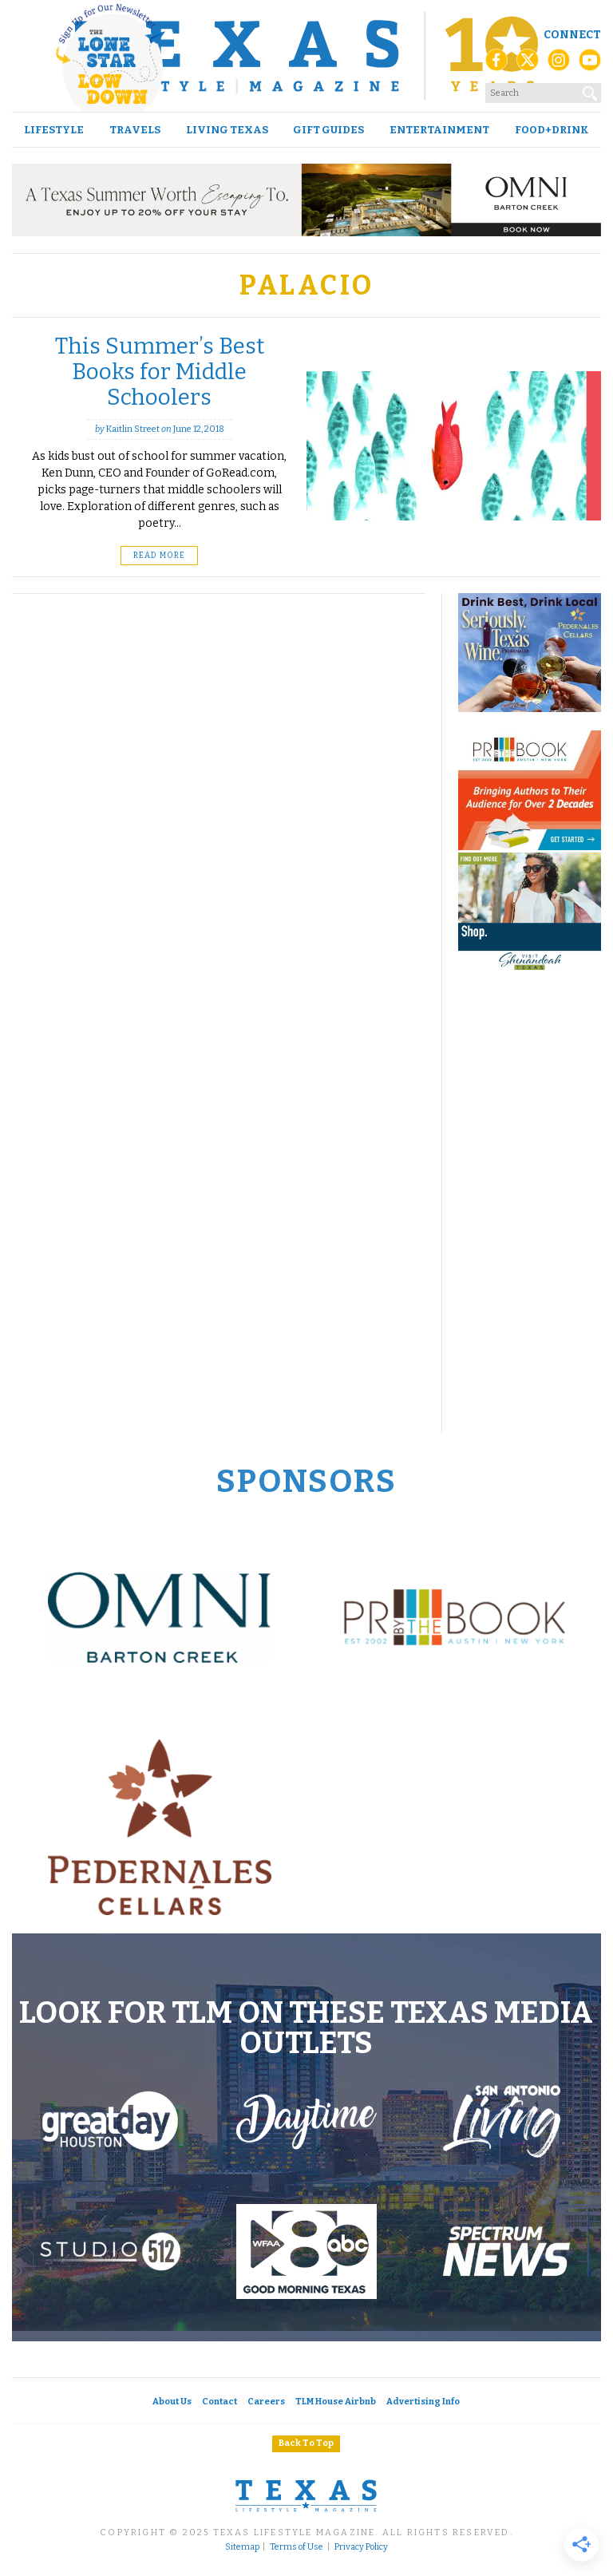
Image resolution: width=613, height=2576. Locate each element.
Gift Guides (328, 130)
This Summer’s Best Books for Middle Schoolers (159, 371)
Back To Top (306, 2443)
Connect (572, 35)
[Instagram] (559, 64)
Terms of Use (296, 2547)
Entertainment (439, 130)
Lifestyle (54, 130)
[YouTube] (590, 64)
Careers (266, 2401)
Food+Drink (552, 130)
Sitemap (242, 2547)
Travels (134, 130)
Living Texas (227, 130)
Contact (219, 2401)
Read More (159, 555)
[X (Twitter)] (527, 64)
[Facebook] (496, 64)
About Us (172, 2401)
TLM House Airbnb (335, 2401)
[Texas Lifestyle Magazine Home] (306, 56)
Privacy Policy (361, 2547)
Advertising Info (423, 2401)
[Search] (590, 90)
